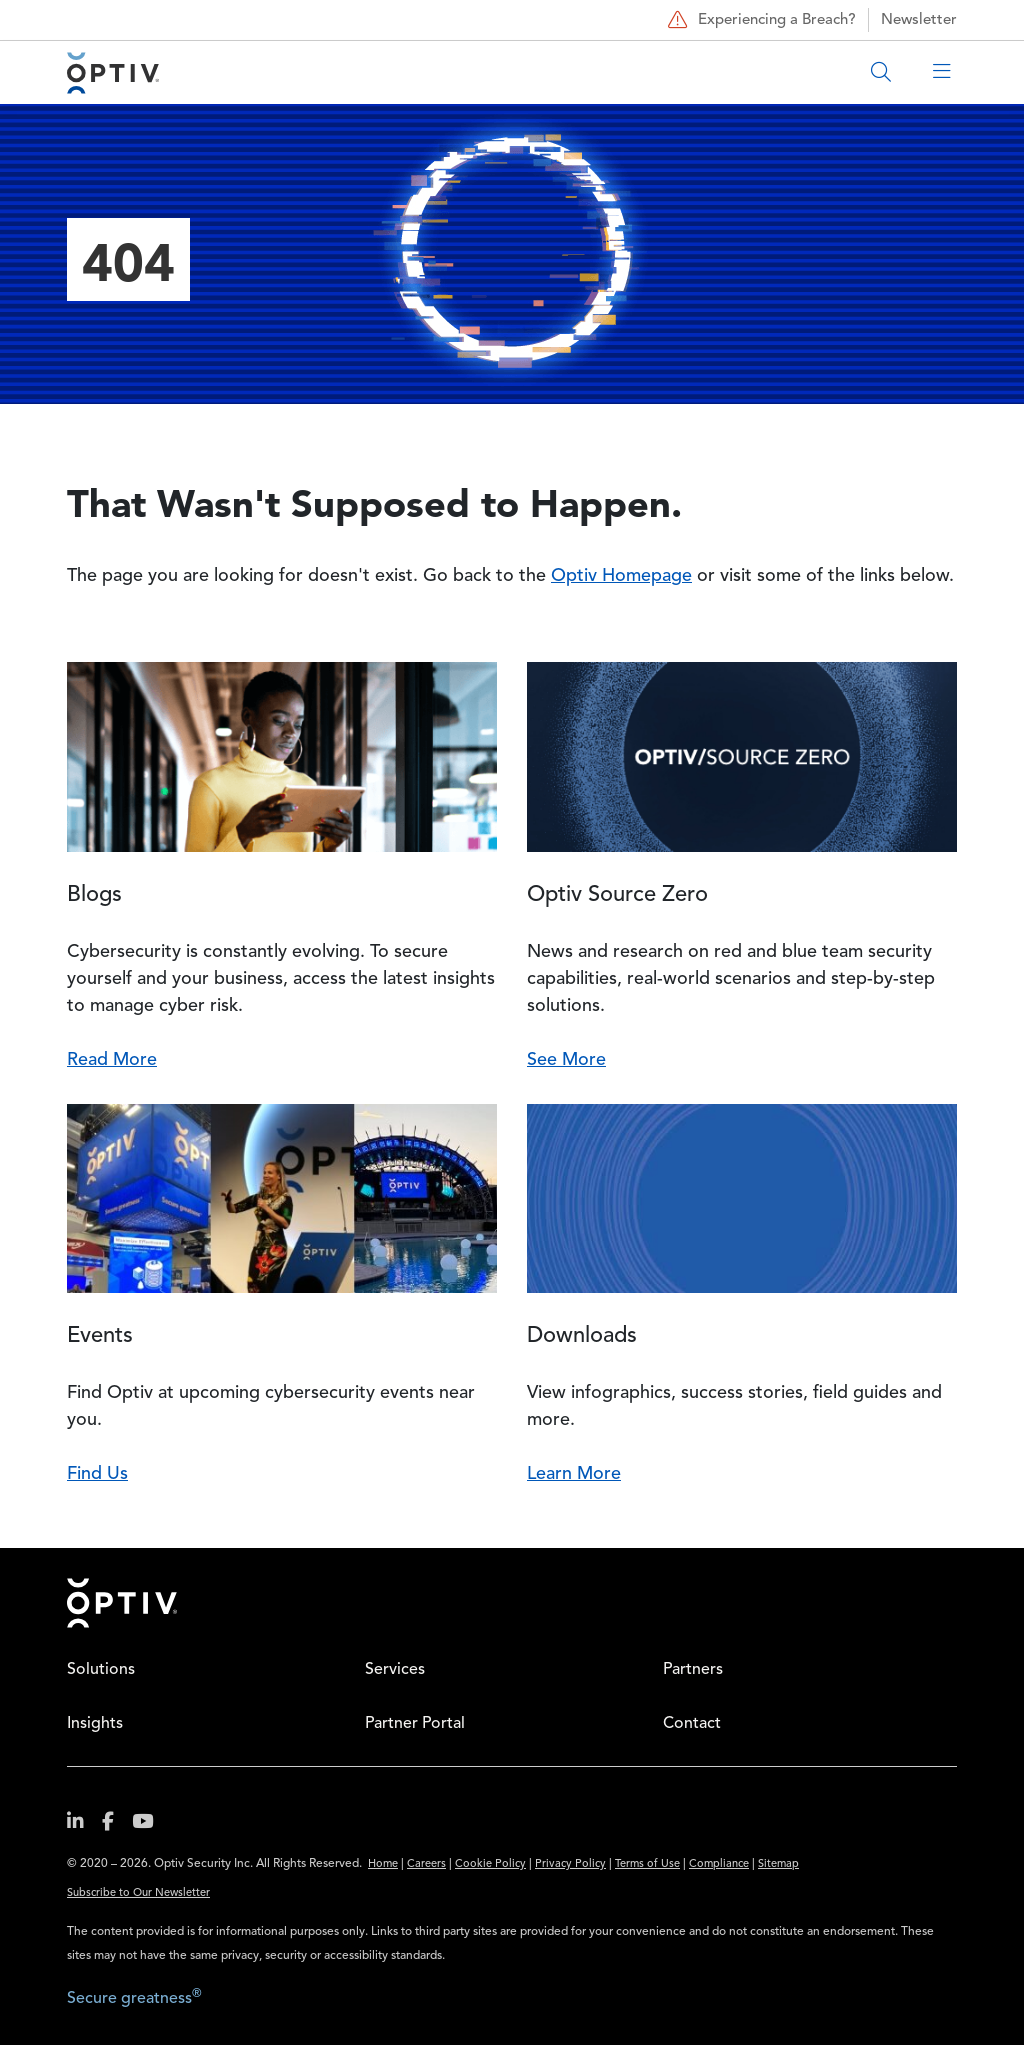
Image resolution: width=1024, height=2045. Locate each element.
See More (566, 1060)
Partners (693, 1670)
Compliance (719, 1864)
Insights (95, 1724)
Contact (692, 1724)
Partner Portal (415, 1724)
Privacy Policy (570, 1864)
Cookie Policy (490, 1864)
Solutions (101, 1670)
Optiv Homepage (621, 576)
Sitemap (778, 1864)
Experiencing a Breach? (759, 20)
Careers (426, 1864)
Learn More (574, 1474)
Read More (112, 1060)
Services (395, 1670)
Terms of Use (647, 1864)
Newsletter (919, 20)
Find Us (97, 1474)
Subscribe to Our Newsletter (138, 1893)
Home (122, 1603)
